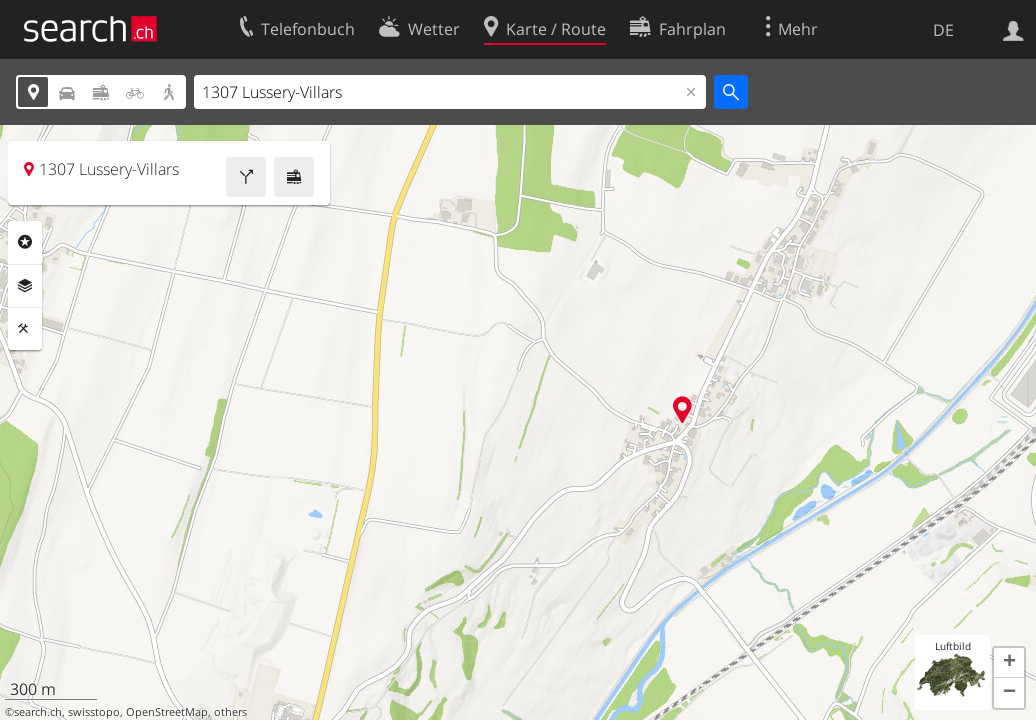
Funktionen (25, 329)
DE (943, 30)
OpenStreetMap (167, 712)
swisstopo (94, 712)
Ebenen (25, 286)
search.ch (38, 712)
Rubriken (25, 242)
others (230, 712)
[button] (1009, 663)
